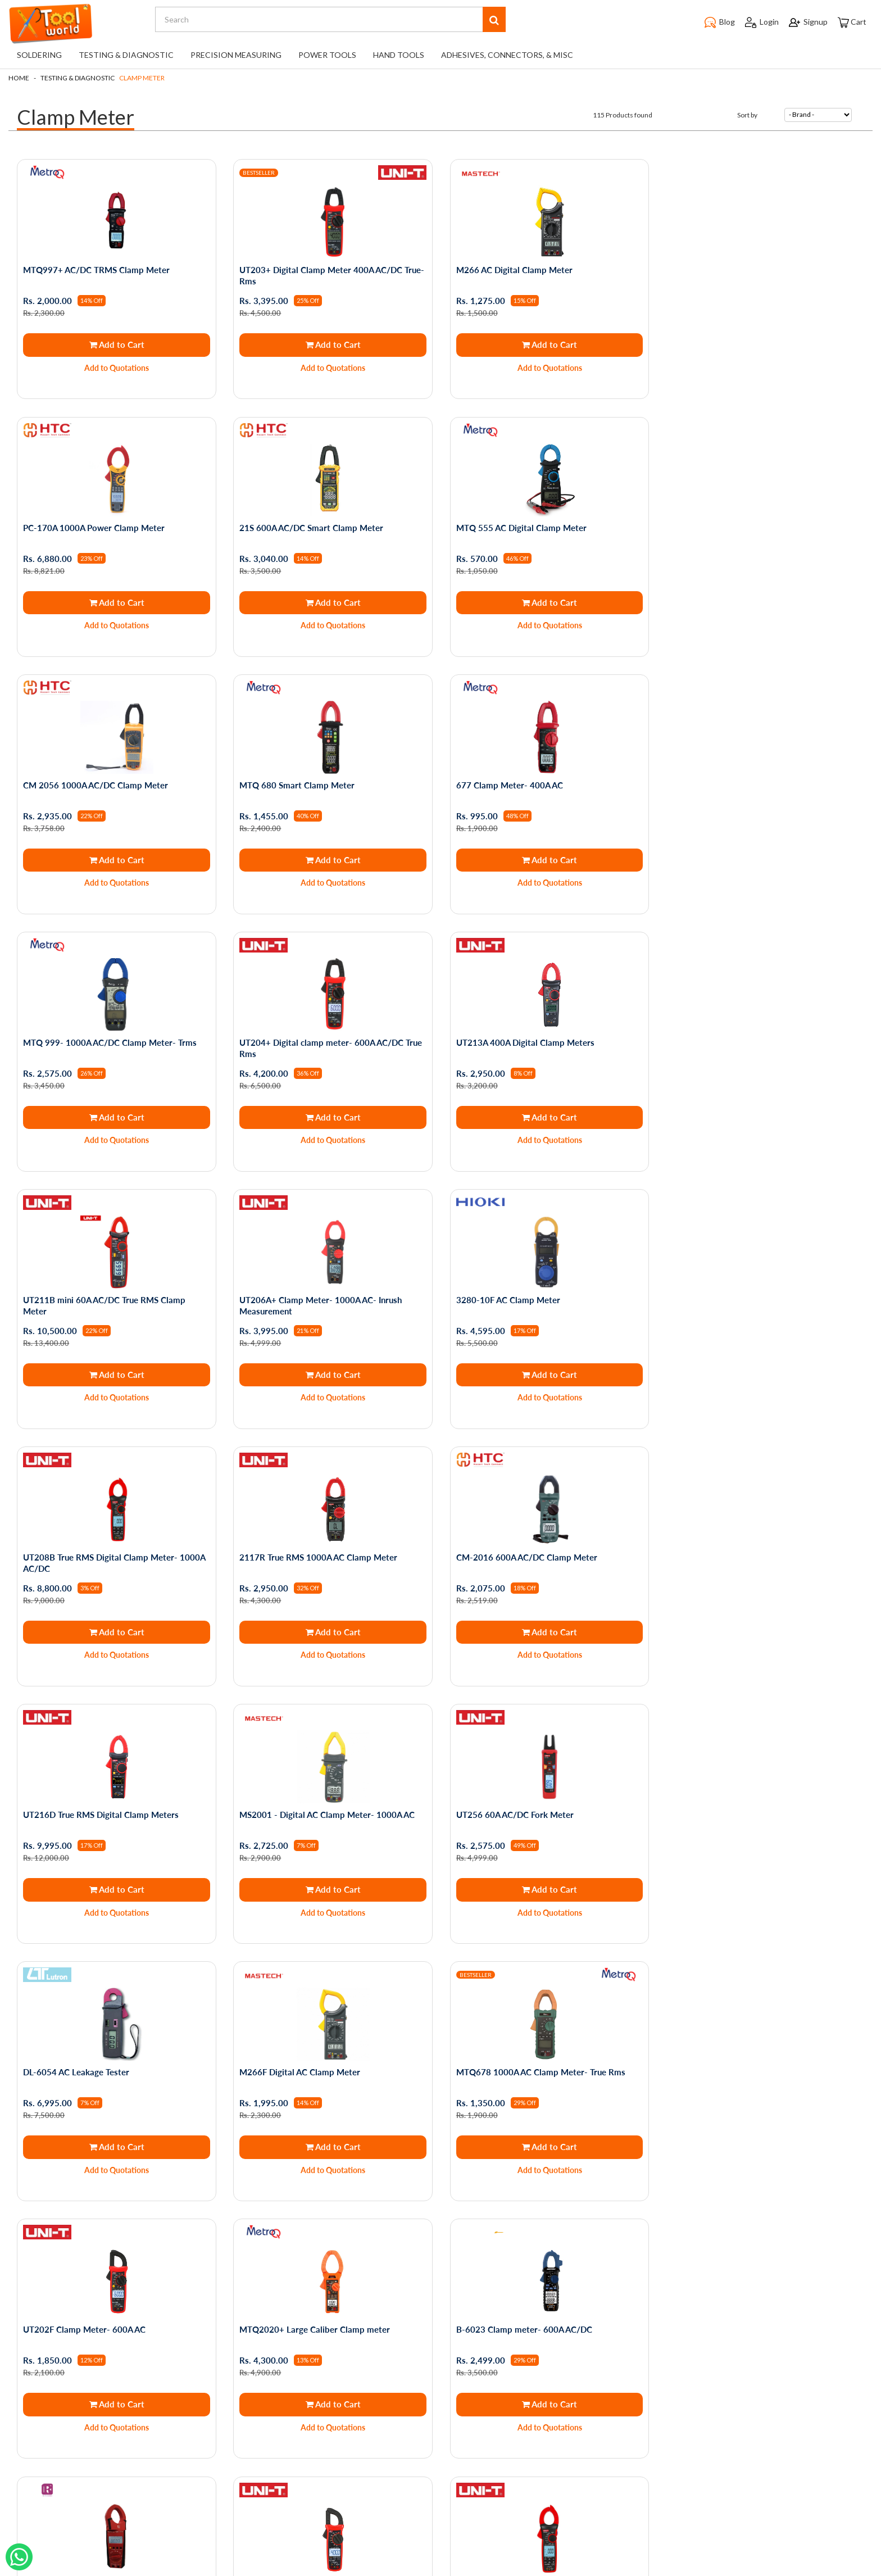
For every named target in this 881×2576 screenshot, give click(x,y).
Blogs (98, 2406)
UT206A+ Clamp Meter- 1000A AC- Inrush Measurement (320, 1047)
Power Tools (327, 55)
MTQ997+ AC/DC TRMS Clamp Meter (96, 270)
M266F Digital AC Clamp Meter (515, 1556)
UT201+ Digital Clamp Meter (79, 2071)
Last (495, 2234)
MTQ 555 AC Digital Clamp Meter (304, 527)
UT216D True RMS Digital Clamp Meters (533, 1299)
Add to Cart (116, 344)
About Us (105, 2375)
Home (18, 78)
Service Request (118, 2438)
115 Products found (622, 115)
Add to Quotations (116, 368)
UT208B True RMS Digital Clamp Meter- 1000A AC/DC (762, 1047)
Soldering (39, 55)
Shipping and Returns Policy (138, 2391)
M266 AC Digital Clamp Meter (513, 270)
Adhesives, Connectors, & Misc (507, 55)
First (387, 2234)
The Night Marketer (473, 2568)
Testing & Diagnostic (126, 55)
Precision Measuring (235, 55)
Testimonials (111, 2422)
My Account (254, 2359)
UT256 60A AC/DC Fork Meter (81, 1556)
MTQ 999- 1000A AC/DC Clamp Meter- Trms (326, 784)
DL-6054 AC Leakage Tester (292, 1556)
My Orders (251, 2343)
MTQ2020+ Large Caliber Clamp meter (314, 1813)
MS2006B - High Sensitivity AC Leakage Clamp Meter (761, 2076)
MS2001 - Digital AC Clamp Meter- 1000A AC (759, 1299)
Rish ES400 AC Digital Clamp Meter (523, 2071)
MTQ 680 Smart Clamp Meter (729, 527)
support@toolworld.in (437, 2478)
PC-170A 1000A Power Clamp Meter (742, 270)
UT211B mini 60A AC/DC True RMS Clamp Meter (104, 1047)
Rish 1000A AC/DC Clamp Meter (734, 1813)
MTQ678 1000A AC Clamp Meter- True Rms (756, 1556)
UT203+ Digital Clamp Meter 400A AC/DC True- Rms (331, 275)
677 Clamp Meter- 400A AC (76, 784)
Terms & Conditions (124, 2359)
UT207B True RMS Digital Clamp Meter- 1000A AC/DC (330, 2076)
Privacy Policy (113, 2343)
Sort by (747, 115)
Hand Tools (398, 55)
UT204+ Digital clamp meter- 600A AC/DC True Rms (546, 790)
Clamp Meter (142, 78)
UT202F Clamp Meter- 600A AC (84, 1813)
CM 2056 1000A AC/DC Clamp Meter (527, 527)
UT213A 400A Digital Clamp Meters (740, 784)
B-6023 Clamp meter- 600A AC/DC (523, 1813)
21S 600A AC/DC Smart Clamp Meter (95, 527)
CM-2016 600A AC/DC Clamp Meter (309, 1299)
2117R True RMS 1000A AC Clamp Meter (102, 1299)
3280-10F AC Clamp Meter (507, 1042)
